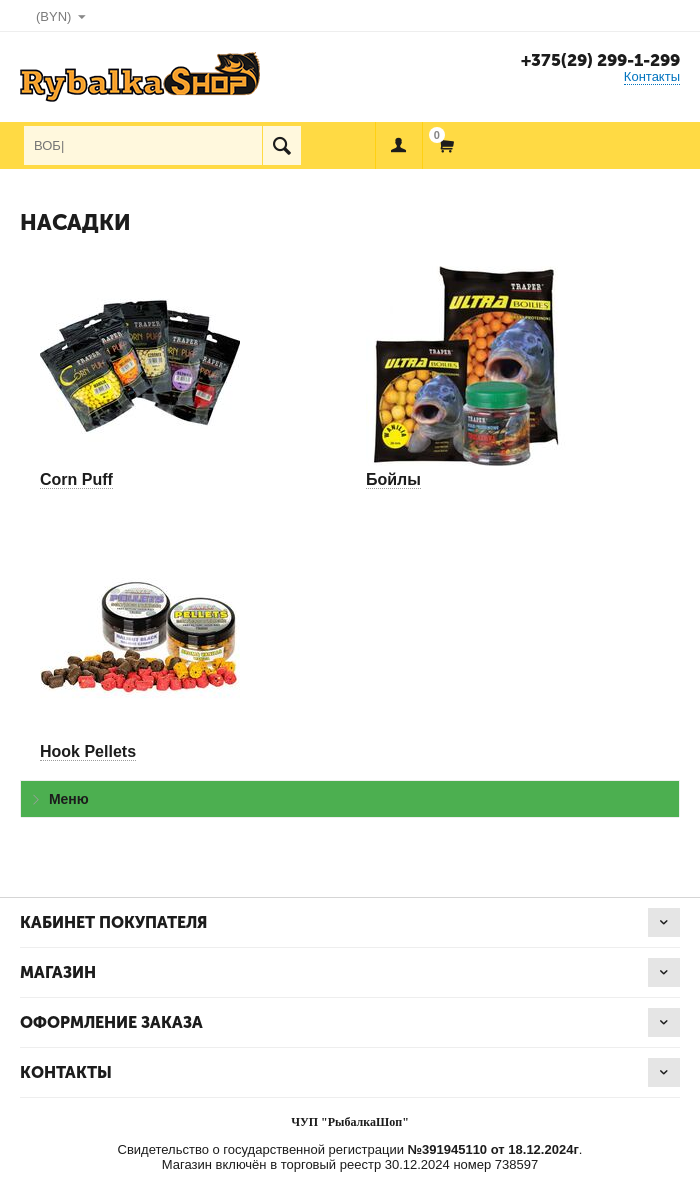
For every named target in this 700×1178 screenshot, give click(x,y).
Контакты (652, 76)
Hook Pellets (88, 751)
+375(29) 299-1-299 (600, 60)
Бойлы (393, 479)
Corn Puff (76, 479)
